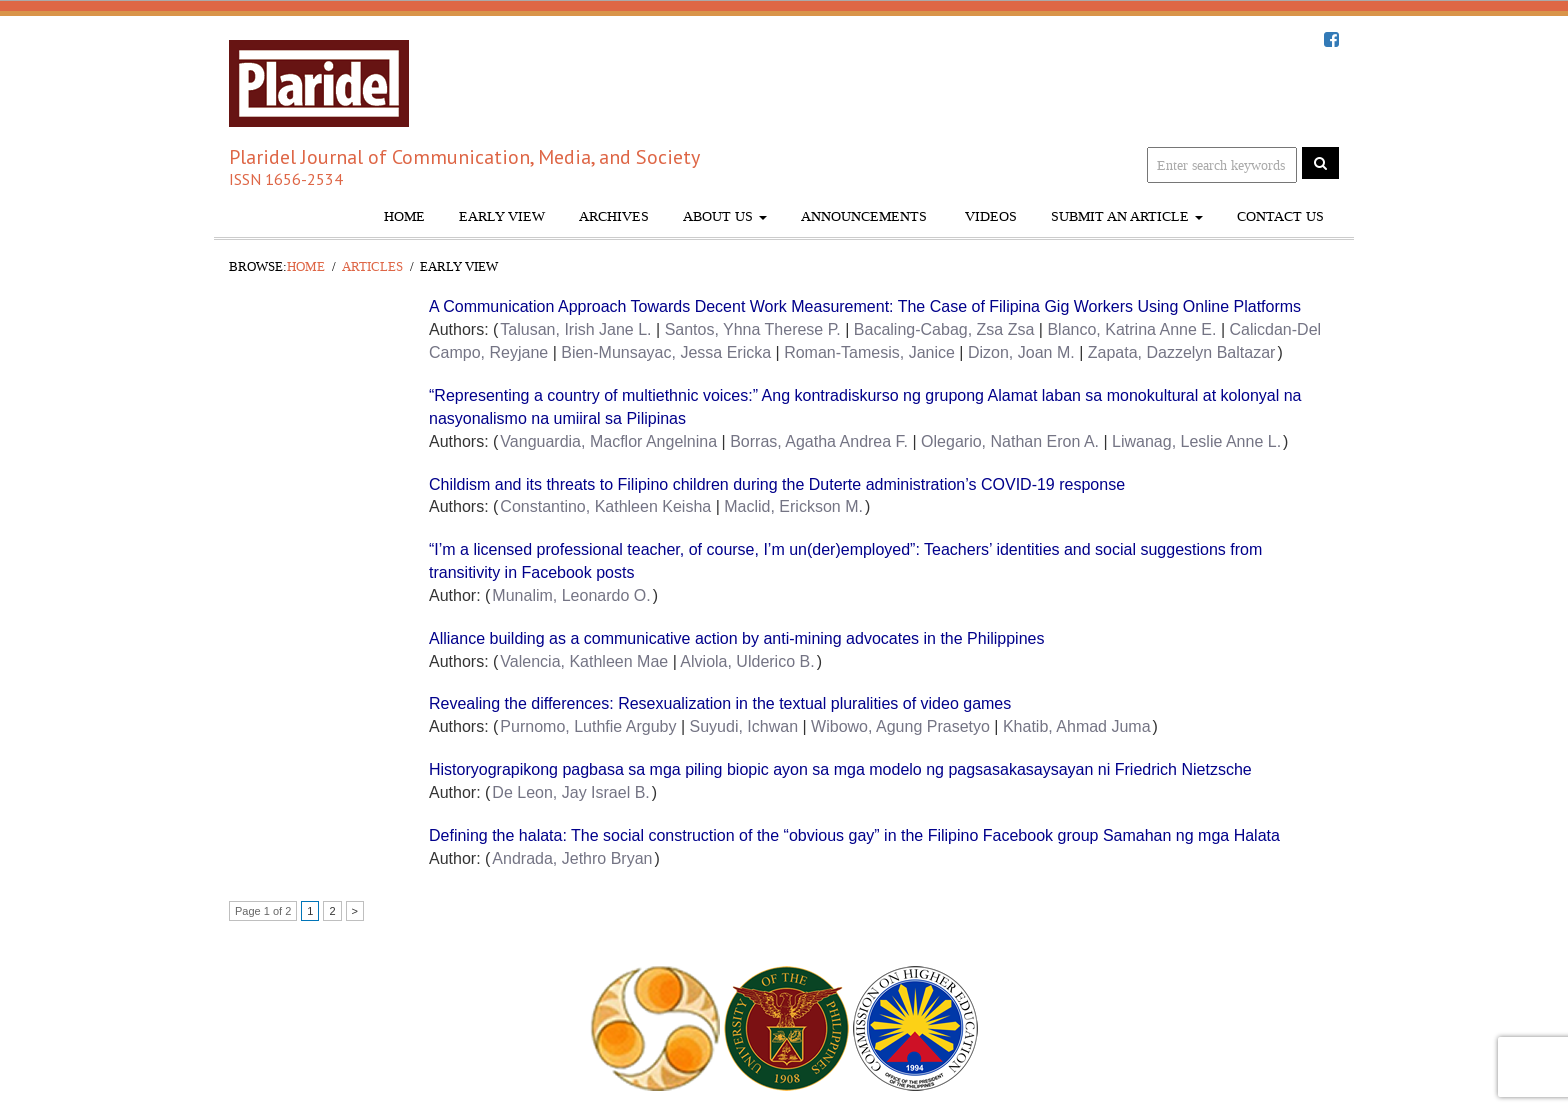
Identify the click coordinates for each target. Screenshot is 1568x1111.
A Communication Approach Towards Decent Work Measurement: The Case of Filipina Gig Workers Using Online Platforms (865, 306)
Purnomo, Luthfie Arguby (588, 726)
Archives (614, 216)
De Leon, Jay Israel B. (570, 792)
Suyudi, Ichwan (744, 726)
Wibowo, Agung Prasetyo (900, 726)
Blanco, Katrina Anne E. (1131, 329)
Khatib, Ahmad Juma (1077, 726)
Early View (502, 216)
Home (404, 216)
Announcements (864, 216)
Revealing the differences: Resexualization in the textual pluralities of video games (720, 703)
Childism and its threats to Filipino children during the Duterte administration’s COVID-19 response (777, 484)
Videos (989, 216)
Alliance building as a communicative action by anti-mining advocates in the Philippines (736, 638)
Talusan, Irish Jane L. (575, 329)
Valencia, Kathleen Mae (584, 661)
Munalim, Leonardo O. (571, 595)
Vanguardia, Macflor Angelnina (608, 441)
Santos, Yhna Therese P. (753, 329)
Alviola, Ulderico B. (747, 661)
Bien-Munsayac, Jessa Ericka (666, 352)
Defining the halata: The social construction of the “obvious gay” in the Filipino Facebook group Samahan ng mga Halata (854, 835)
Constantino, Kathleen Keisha (605, 506)
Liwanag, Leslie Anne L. (1196, 441)
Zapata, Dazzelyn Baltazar (1182, 352)
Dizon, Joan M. (1021, 352)
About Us (725, 216)
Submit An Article (1127, 216)
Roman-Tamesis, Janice (869, 352)
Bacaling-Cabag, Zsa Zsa (944, 329)
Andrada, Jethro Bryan (572, 858)
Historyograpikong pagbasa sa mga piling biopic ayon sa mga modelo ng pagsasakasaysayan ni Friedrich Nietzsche (840, 769)
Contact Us (1280, 216)
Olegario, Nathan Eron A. (1010, 441)
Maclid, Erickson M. (793, 506)
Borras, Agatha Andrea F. (819, 441)
